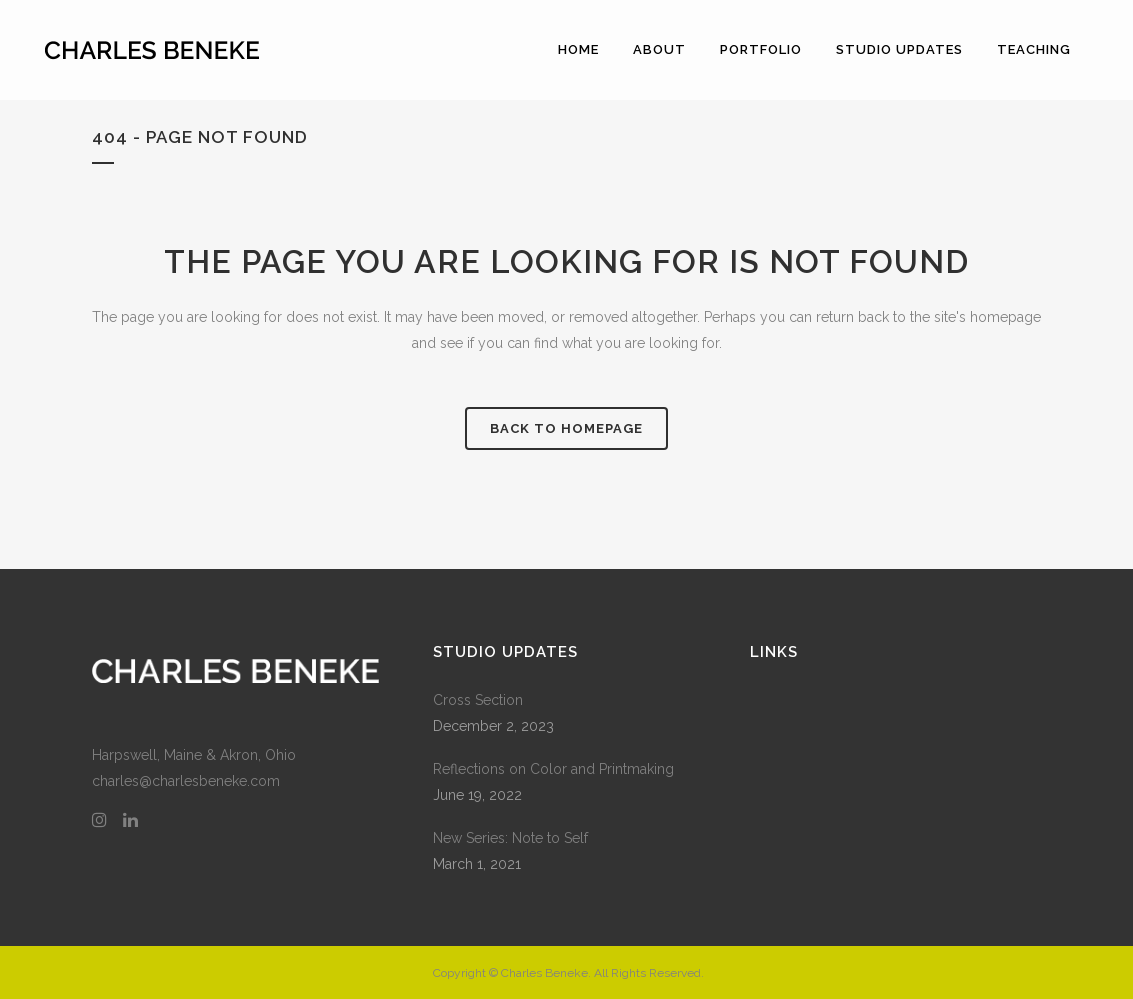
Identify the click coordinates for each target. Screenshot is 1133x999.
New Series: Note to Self (510, 838)
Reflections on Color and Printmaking (553, 769)
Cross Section (478, 700)
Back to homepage (566, 428)
